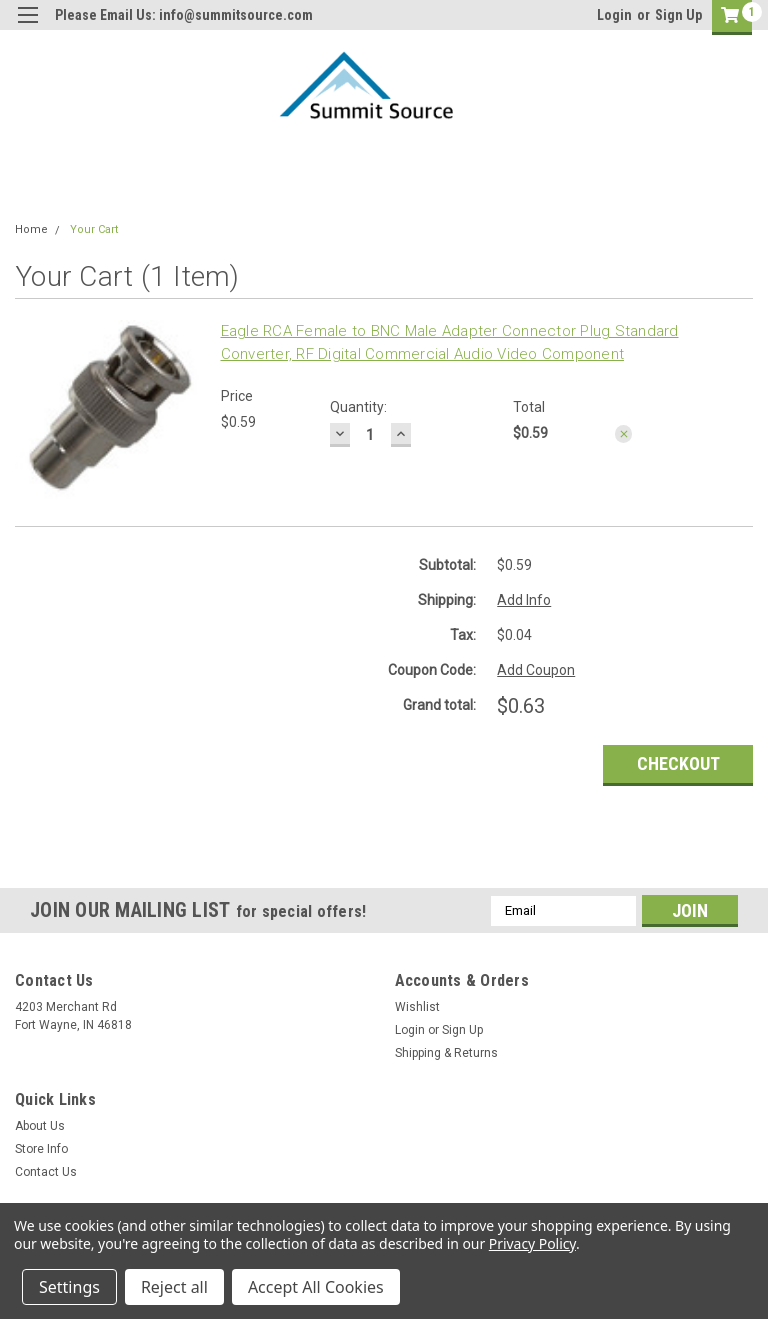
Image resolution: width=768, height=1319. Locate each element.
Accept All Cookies (316, 1287)
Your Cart (94, 229)
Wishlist (417, 1007)
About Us (40, 1126)
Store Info (41, 1149)
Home (31, 229)
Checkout (678, 763)
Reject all (174, 1287)
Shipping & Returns (446, 1053)
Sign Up (678, 15)
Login (614, 15)
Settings (69, 1287)
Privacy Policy (532, 1243)
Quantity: (358, 407)
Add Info (524, 600)
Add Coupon (536, 670)
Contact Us (46, 1172)
